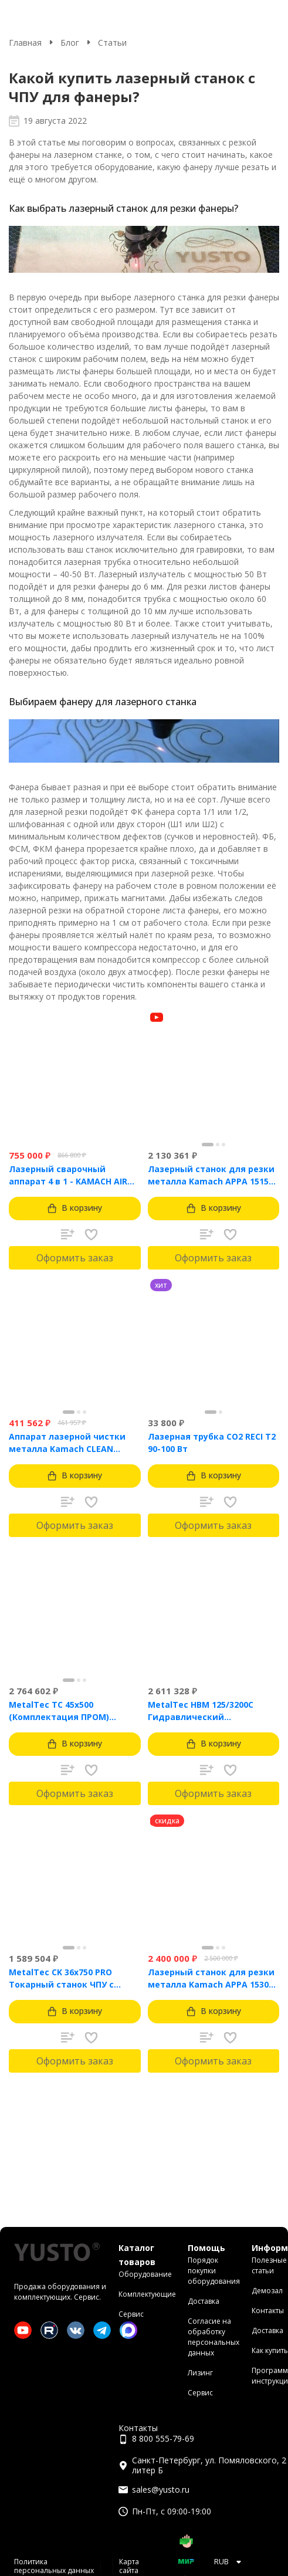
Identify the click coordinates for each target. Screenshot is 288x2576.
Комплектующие (147, 2294)
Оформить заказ (74, 1257)
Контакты (268, 2311)
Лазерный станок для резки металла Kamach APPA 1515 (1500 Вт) (211, 1175)
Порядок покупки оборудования (214, 2270)
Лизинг (200, 2373)
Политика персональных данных (54, 2566)
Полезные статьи (269, 2265)
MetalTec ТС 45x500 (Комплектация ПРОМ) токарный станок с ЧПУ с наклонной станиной (64, 1711)
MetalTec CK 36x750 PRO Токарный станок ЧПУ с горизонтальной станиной (68, 1978)
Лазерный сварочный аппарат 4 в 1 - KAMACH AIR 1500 (68, 1175)
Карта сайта (129, 2566)
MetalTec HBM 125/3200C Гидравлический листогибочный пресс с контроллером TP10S (200, 1711)
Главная (25, 42)
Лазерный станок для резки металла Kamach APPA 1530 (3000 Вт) (211, 1978)
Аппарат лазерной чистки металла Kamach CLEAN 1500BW (67, 1443)
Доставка (203, 2301)
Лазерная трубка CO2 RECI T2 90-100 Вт (212, 1442)
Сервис (131, 2314)
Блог (69, 42)
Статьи (112, 42)
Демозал (267, 2291)
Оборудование (145, 2274)
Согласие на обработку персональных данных (213, 2337)
